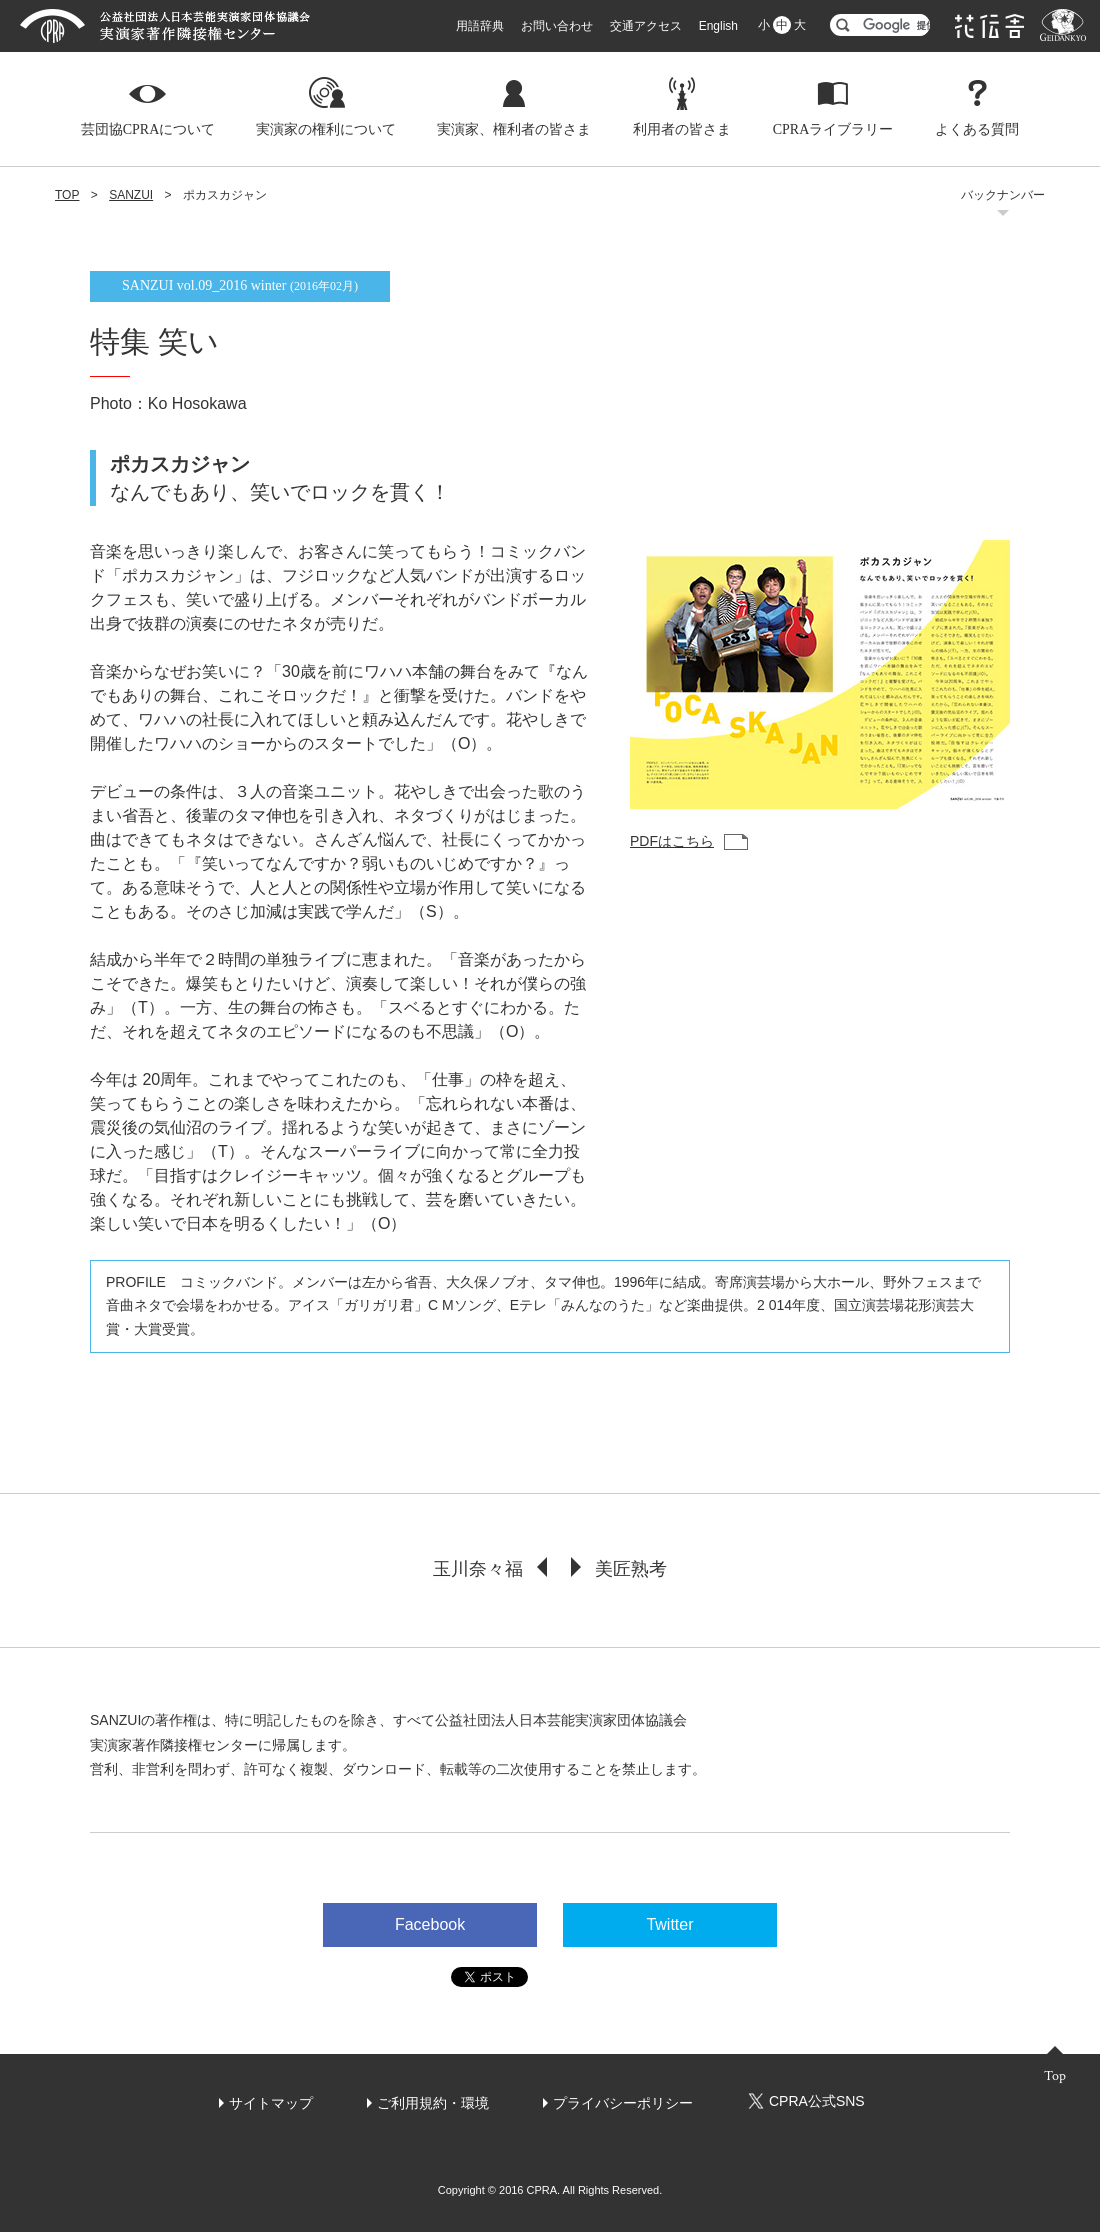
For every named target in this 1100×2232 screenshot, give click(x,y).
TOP (67, 195)
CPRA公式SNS (806, 2101)
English (718, 26)
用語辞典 (480, 26)
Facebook (430, 1924)
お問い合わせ (557, 26)
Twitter (669, 1924)
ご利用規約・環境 (433, 2103)
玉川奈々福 (477, 1569)
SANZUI (131, 195)
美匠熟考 (631, 1569)
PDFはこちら (672, 841)
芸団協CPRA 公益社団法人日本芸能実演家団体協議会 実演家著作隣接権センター (165, 26)
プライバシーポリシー (623, 2103)
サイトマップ (271, 2103)
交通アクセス (646, 26)
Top (1055, 2075)
